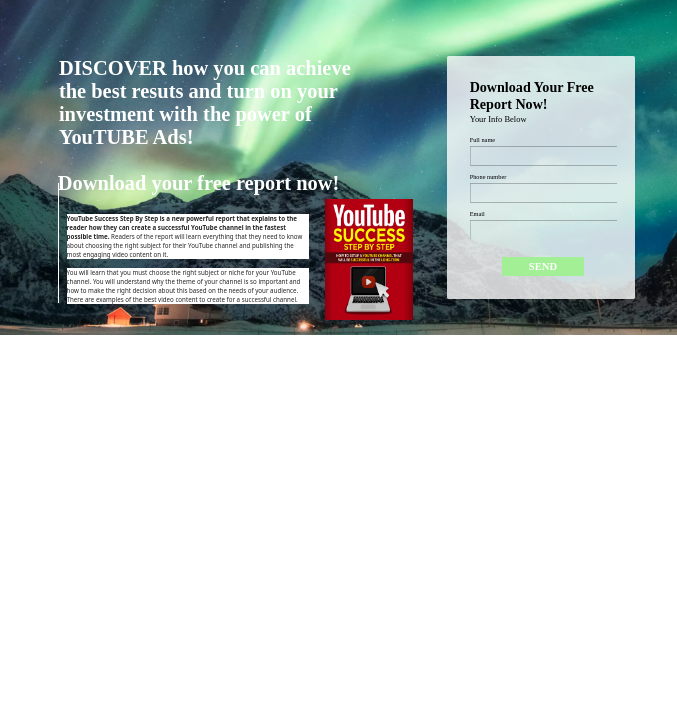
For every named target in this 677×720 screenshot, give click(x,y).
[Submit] (542, 266)
